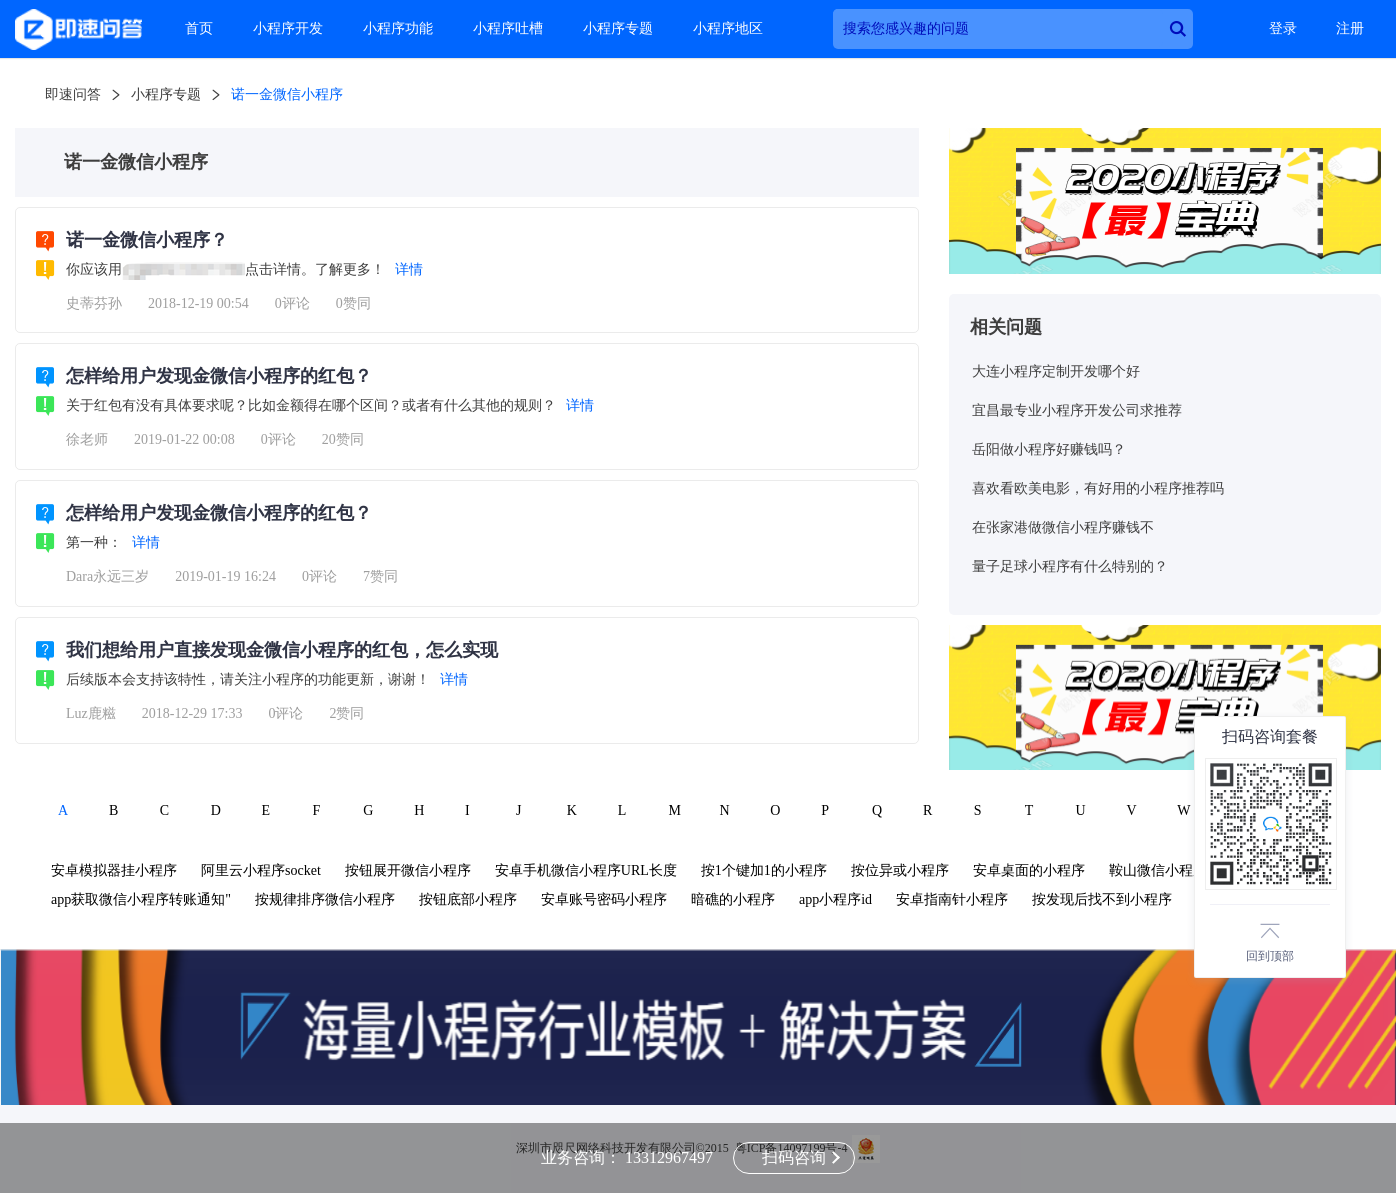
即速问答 (73, 94)
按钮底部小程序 (468, 899)
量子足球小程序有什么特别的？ (1070, 566)
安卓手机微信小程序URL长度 (586, 870)
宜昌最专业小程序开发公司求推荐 (1077, 410)
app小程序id (835, 899)
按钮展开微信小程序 (408, 870)
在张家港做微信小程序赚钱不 (1063, 527)
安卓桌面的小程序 (1029, 870)
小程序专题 (618, 28)
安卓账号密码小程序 (604, 899)
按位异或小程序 (900, 870)
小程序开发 (288, 28)
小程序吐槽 (508, 28)
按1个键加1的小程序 (764, 870)
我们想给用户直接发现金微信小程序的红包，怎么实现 (282, 650)
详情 (409, 269)
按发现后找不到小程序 (1102, 899)
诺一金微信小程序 (287, 94)
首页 (199, 28)
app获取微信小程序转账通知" (141, 899)
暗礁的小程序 (733, 899)
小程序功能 (398, 28)
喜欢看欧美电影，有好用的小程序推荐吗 (1098, 488)
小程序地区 (728, 28)
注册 (1350, 28)
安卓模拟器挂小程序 (114, 870)
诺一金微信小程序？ (147, 240)
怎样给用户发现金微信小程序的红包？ (219, 376)
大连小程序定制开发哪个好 (1056, 371)
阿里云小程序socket (261, 870)
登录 (1283, 28)
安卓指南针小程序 (952, 899)
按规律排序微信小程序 (325, 899)
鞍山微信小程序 (1158, 870)
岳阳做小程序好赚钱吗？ (1049, 449)
